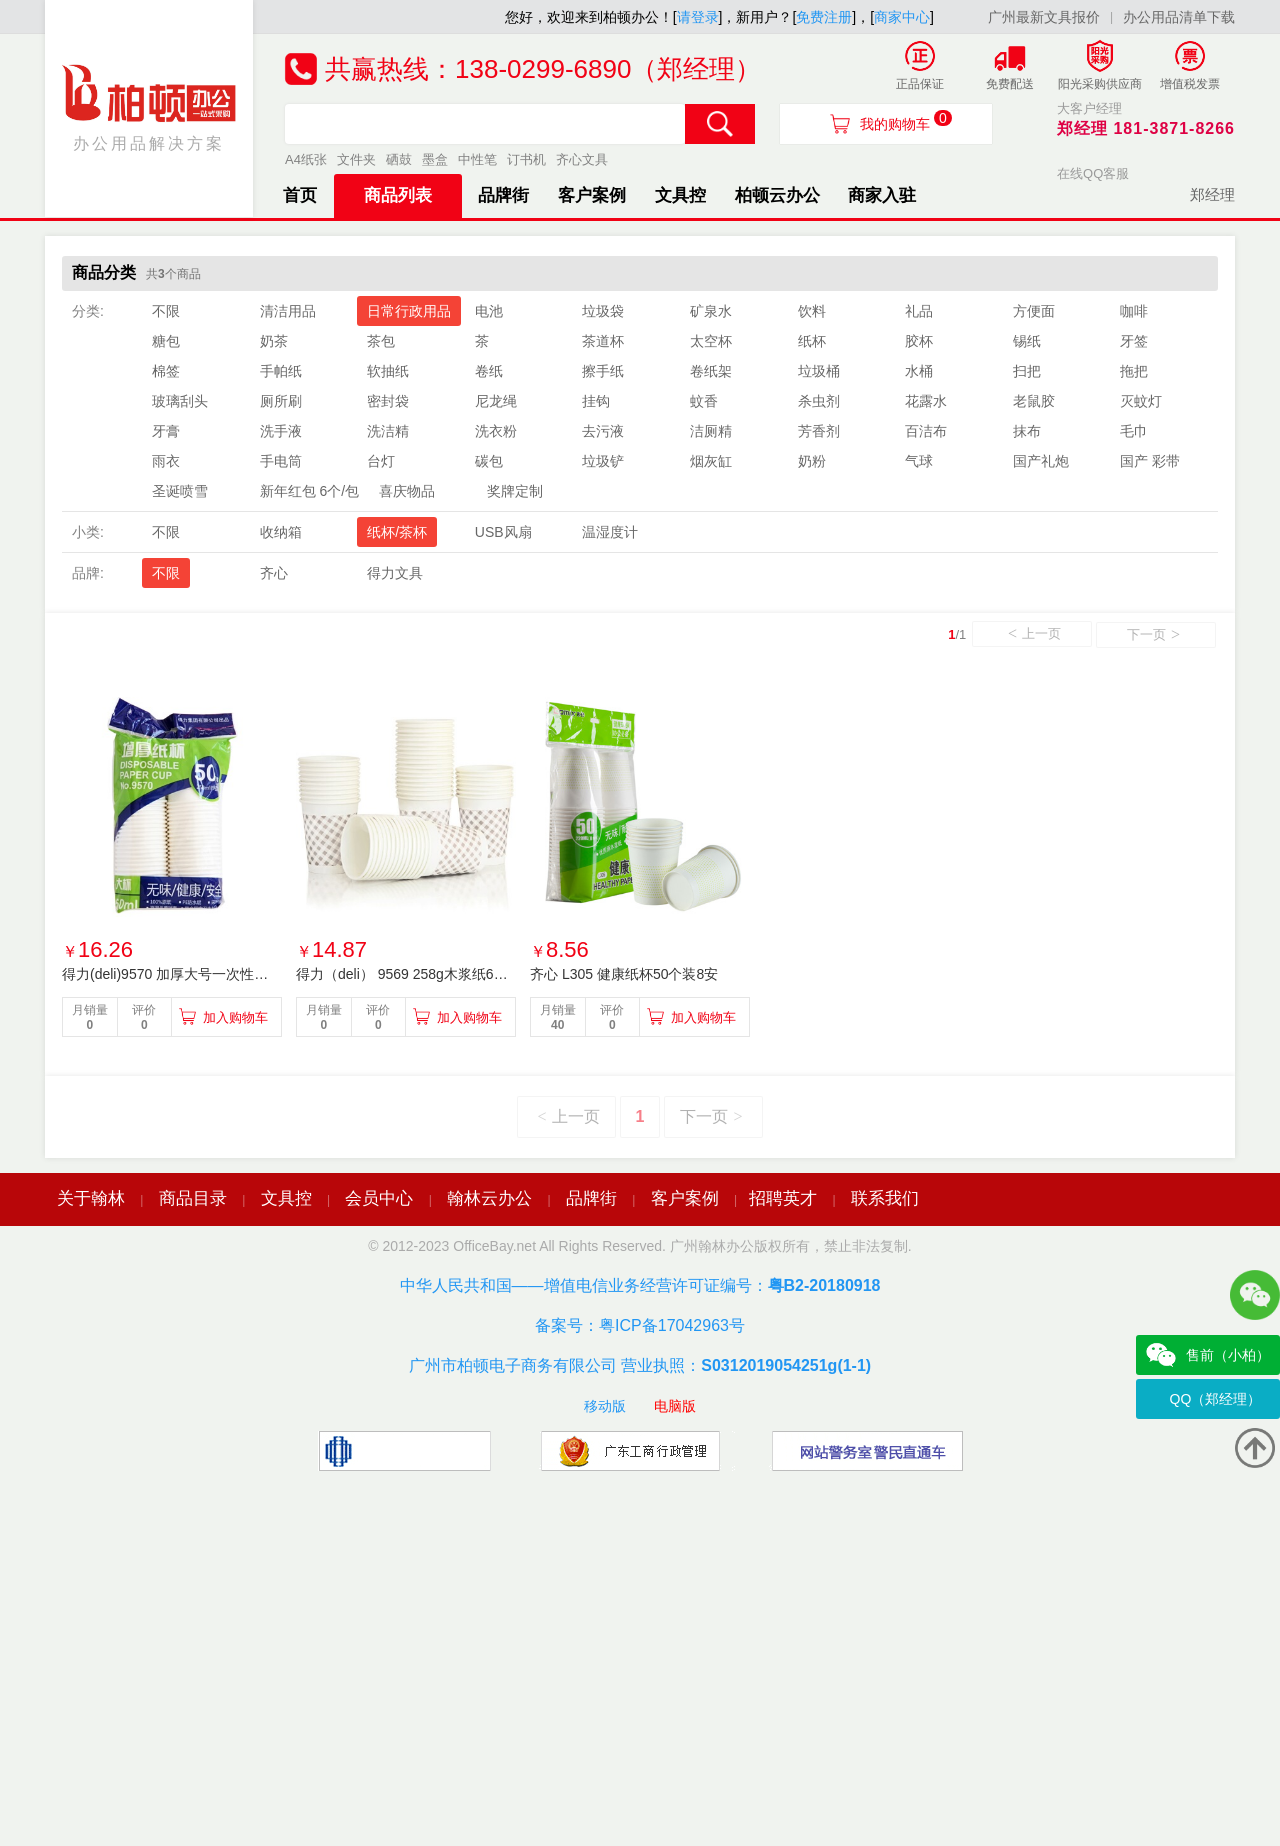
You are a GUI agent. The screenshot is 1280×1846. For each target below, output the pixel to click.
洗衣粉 (496, 431)
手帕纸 (281, 371)
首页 (300, 195)
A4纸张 (306, 159)
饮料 (812, 311)
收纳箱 (281, 532)
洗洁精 (388, 431)
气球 (919, 461)
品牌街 (503, 195)
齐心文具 (582, 159)
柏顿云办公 (777, 195)
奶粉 (812, 461)
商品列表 (398, 195)
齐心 (274, 573)
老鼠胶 (1034, 401)
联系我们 (885, 1198)
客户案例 (592, 195)
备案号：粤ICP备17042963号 (640, 1325)
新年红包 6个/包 (310, 491)
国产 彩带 (1150, 461)
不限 (166, 311)
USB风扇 (503, 532)
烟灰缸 (711, 461)
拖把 (1134, 371)
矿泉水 (711, 311)
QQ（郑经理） (1216, 1399)
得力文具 (395, 573)
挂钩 (596, 401)
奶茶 (274, 341)
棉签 (166, 371)
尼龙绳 (496, 401)
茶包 (381, 341)
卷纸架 (711, 371)
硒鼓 (399, 159)
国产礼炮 (1041, 461)
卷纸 (489, 371)
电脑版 (675, 1406)
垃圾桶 (819, 371)
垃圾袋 (603, 311)
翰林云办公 (489, 1198)
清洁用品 (288, 311)
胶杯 (919, 341)
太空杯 (711, 341)
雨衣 (166, 461)
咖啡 (1134, 311)
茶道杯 (603, 341)
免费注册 (824, 17)
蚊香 (704, 401)
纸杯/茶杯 (397, 532)
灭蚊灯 (1141, 401)
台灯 (381, 461)
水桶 (919, 371)
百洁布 (926, 431)
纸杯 (812, 341)
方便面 (1034, 311)
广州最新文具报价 (1044, 17)
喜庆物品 (407, 491)
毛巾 (1134, 431)
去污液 (603, 431)
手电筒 (281, 461)
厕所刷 (281, 401)
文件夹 (356, 159)
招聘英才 (783, 1198)
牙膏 (166, 431)
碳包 (489, 461)
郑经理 (1212, 194)
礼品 (919, 311)
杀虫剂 (819, 401)
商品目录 (193, 1198)
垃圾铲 (603, 461)
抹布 (1027, 431)
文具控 (680, 195)
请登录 (698, 17)
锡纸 (1027, 341)
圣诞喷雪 (180, 491)
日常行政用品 (409, 311)
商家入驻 (882, 195)
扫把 (1027, 371)
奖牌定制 (515, 491)
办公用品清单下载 (1179, 17)
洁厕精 (711, 431)
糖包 (166, 341)
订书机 (526, 159)
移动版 (605, 1406)
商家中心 (902, 17)
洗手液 (281, 431)
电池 (489, 311)
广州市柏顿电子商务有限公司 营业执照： (640, 1365)
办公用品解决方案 (149, 107)
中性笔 (477, 159)
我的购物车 (906, 121)
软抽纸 (388, 371)
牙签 (1134, 341)
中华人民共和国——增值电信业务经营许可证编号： (640, 1285)
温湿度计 (610, 532)
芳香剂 (819, 431)
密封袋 (388, 401)
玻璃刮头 (180, 401)
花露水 (926, 401)
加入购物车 (235, 1017)
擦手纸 (603, 371)
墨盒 (435, 159)
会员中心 (379, 1198)
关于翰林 (91, 1198)
